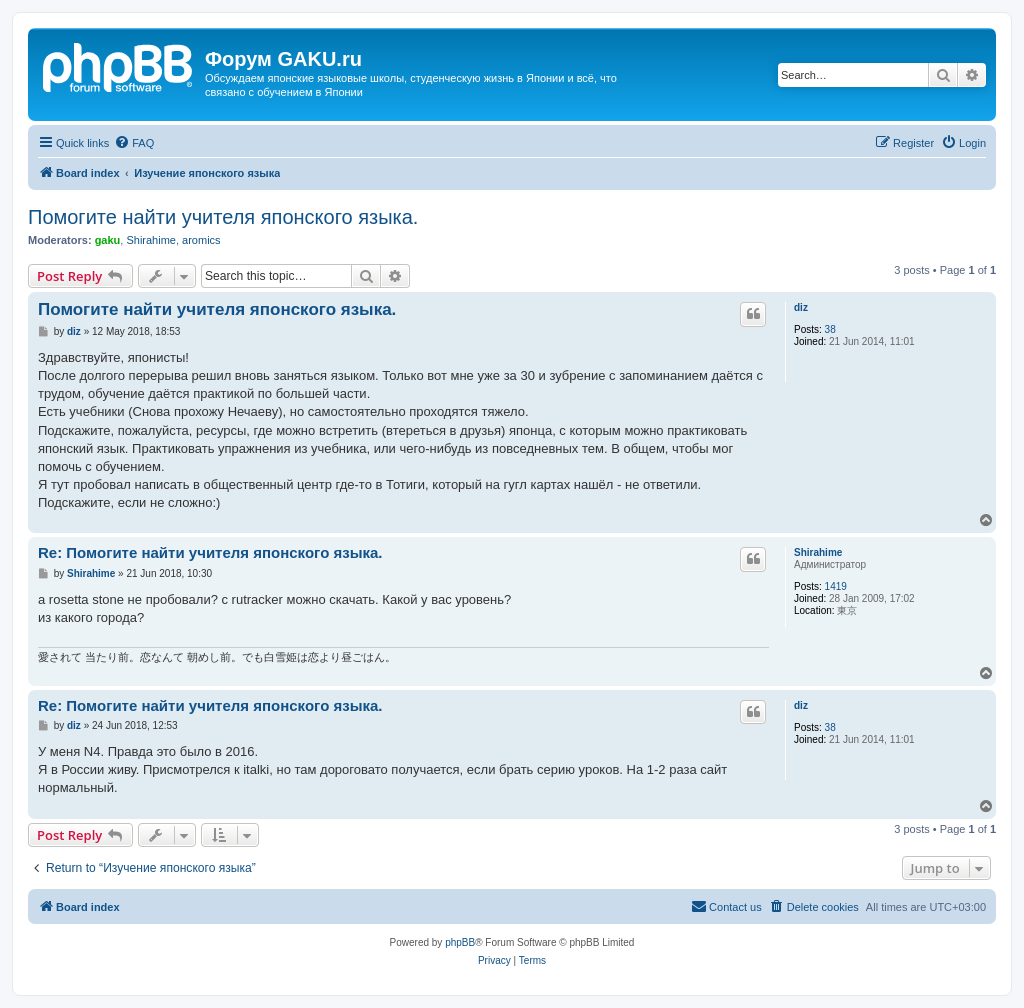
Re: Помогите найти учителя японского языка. (210, 552)
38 (830, 329)
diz (801, 307)
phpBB (460, 942)
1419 (836, 586)
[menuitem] (134, 143)
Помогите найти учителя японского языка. (223, 217)
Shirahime (151, 240)
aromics (201, 240)
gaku (108, 240)
